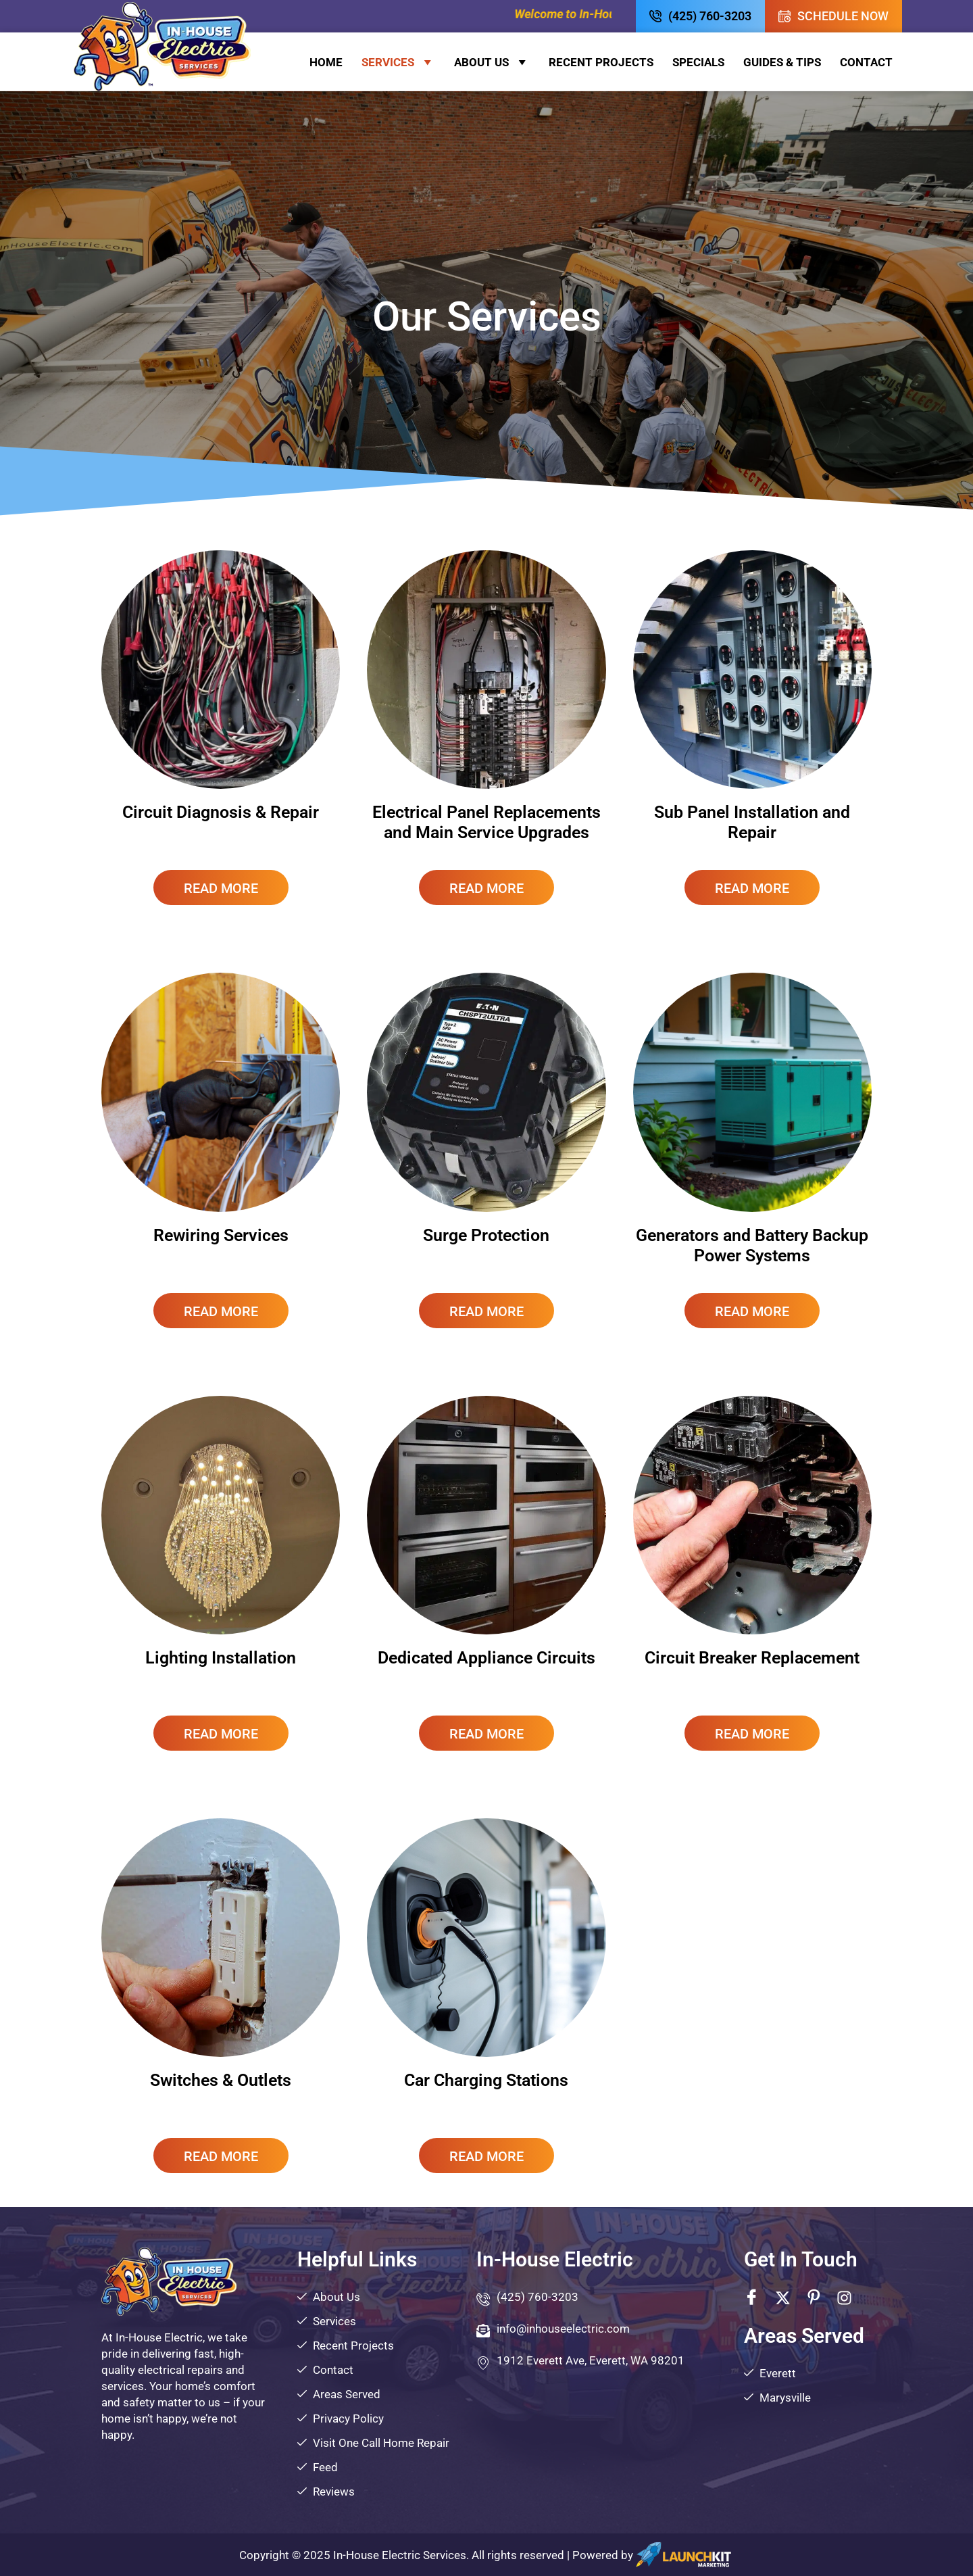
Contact (866, 62)
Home (326, 62)
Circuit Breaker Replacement (752, 1658)
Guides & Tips (782, 62)
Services (398, 62)
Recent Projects (601, 62)
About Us (492, 62)
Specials (698, 62)
